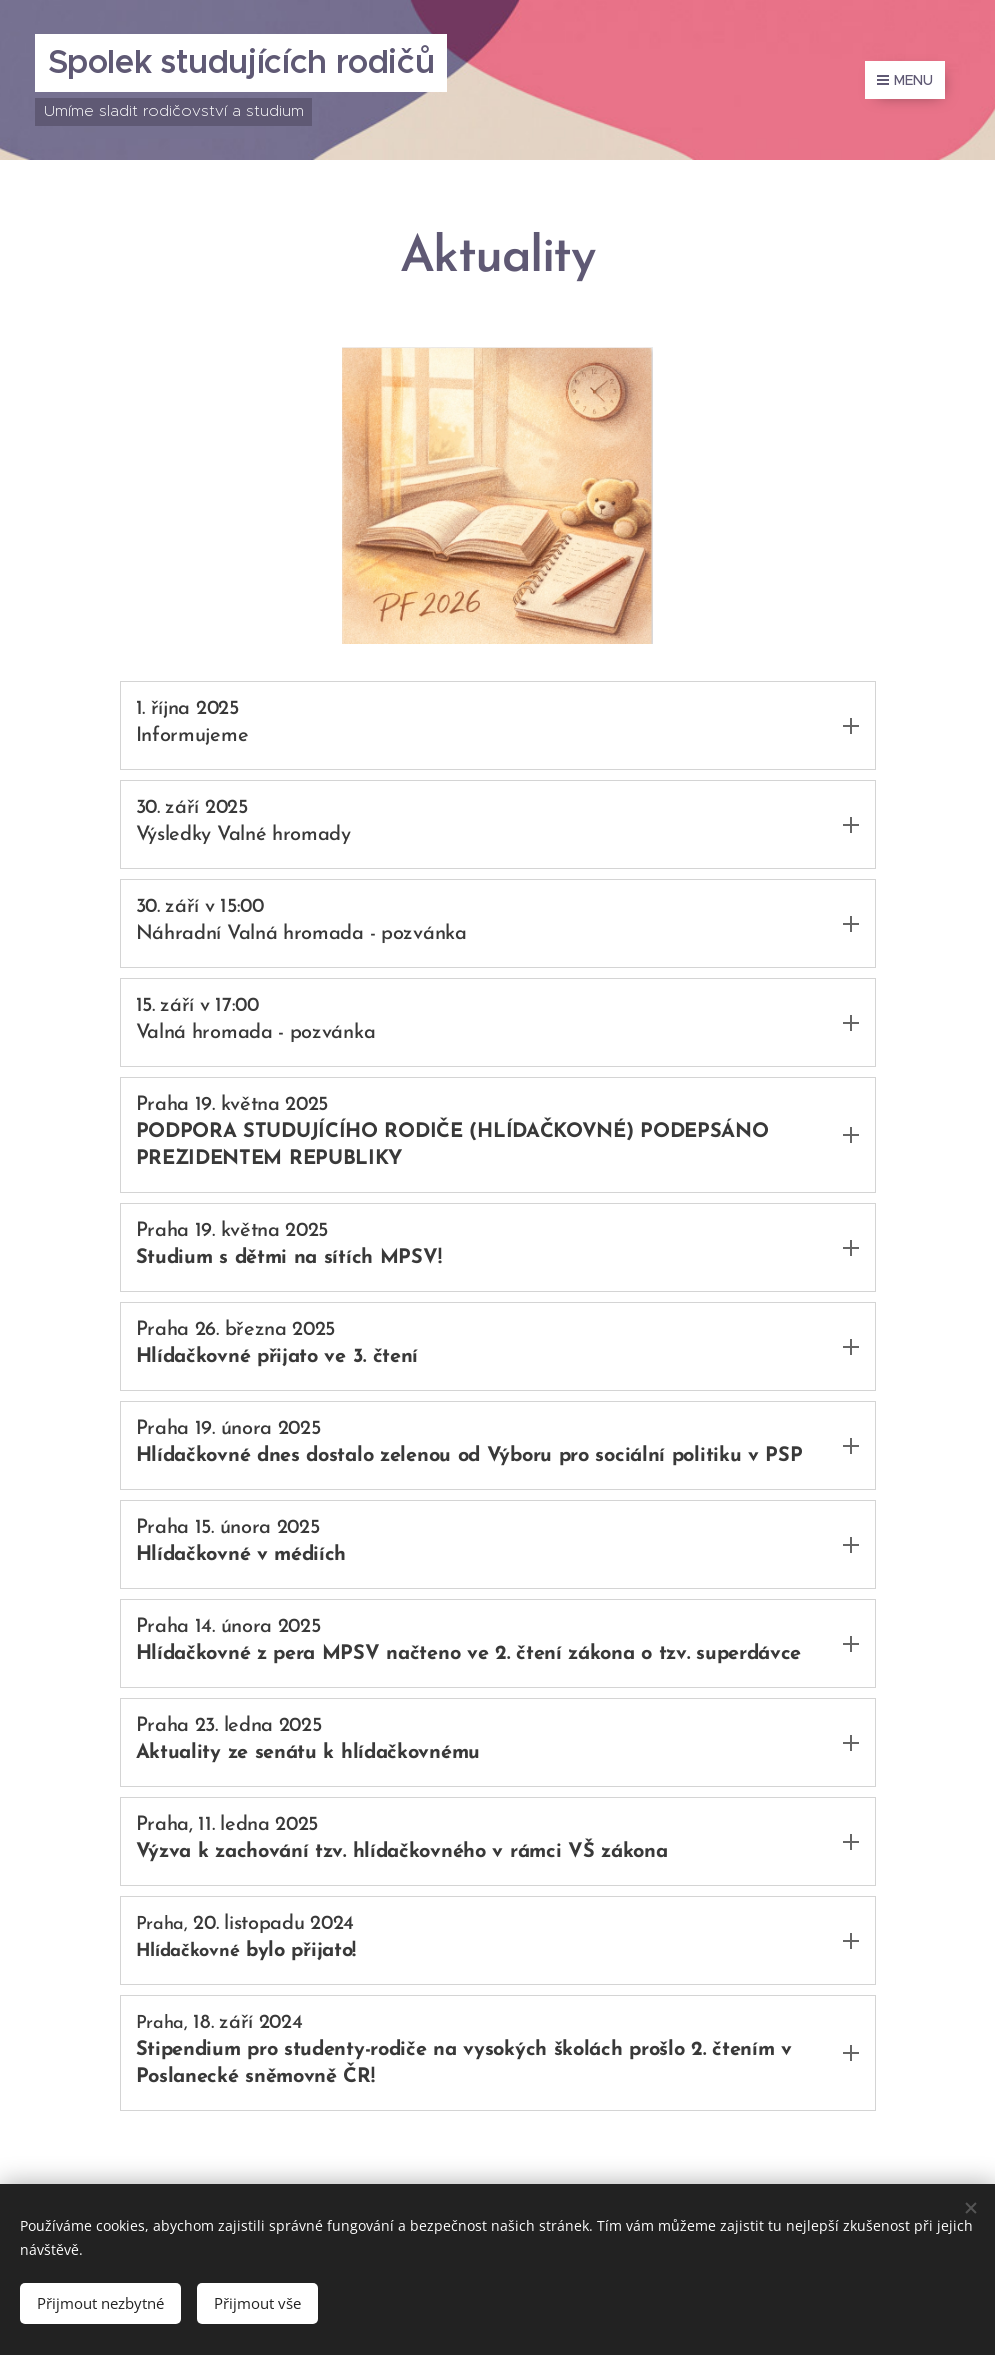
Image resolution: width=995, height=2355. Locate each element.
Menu (905, 80)
